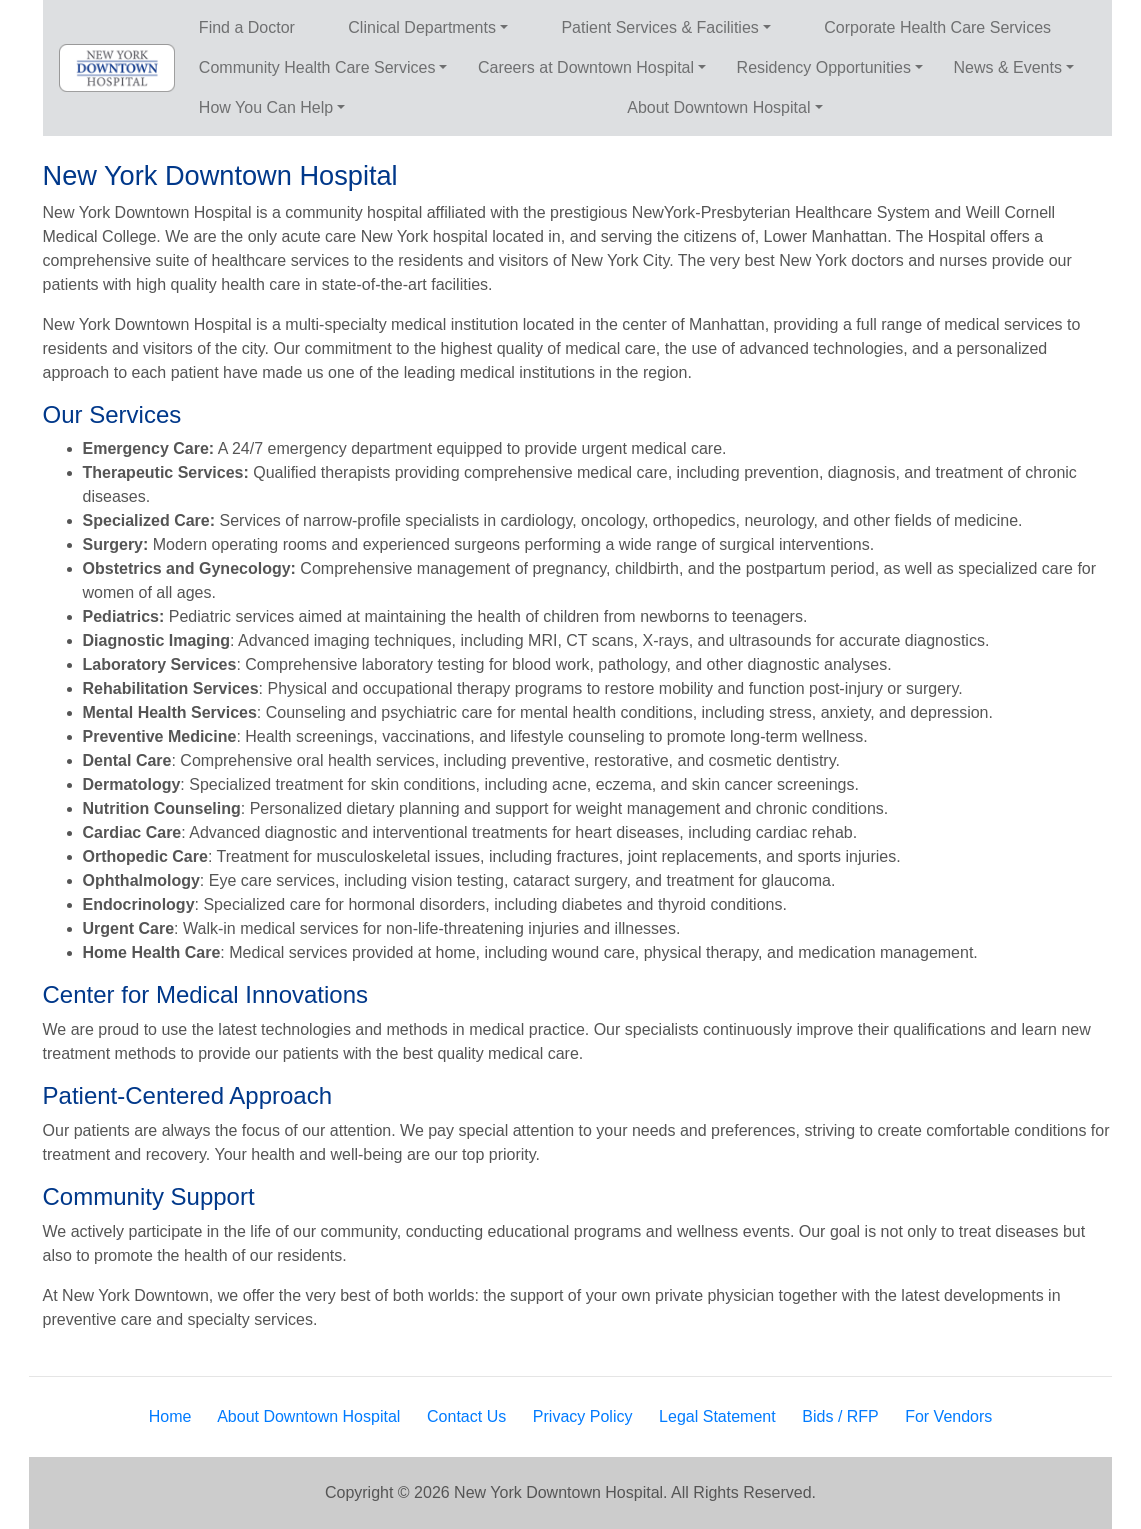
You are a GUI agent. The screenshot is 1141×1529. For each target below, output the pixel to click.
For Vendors (948, 1416)
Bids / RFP (840, 1416)
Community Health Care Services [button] (317, 67)
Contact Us (466, 1416)
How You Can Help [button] (266, 107)
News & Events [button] (1007, 67)
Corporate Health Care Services (937, 27)
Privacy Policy (583, 1416)
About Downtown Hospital (308, 1416)
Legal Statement (717, 1416)
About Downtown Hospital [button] (718, 107)
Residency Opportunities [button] (824, 67)
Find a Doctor (247, 27)
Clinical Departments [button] (422, 27)
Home (170, 1416)
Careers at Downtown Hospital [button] (586, 67)
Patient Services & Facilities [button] (659, 27)
